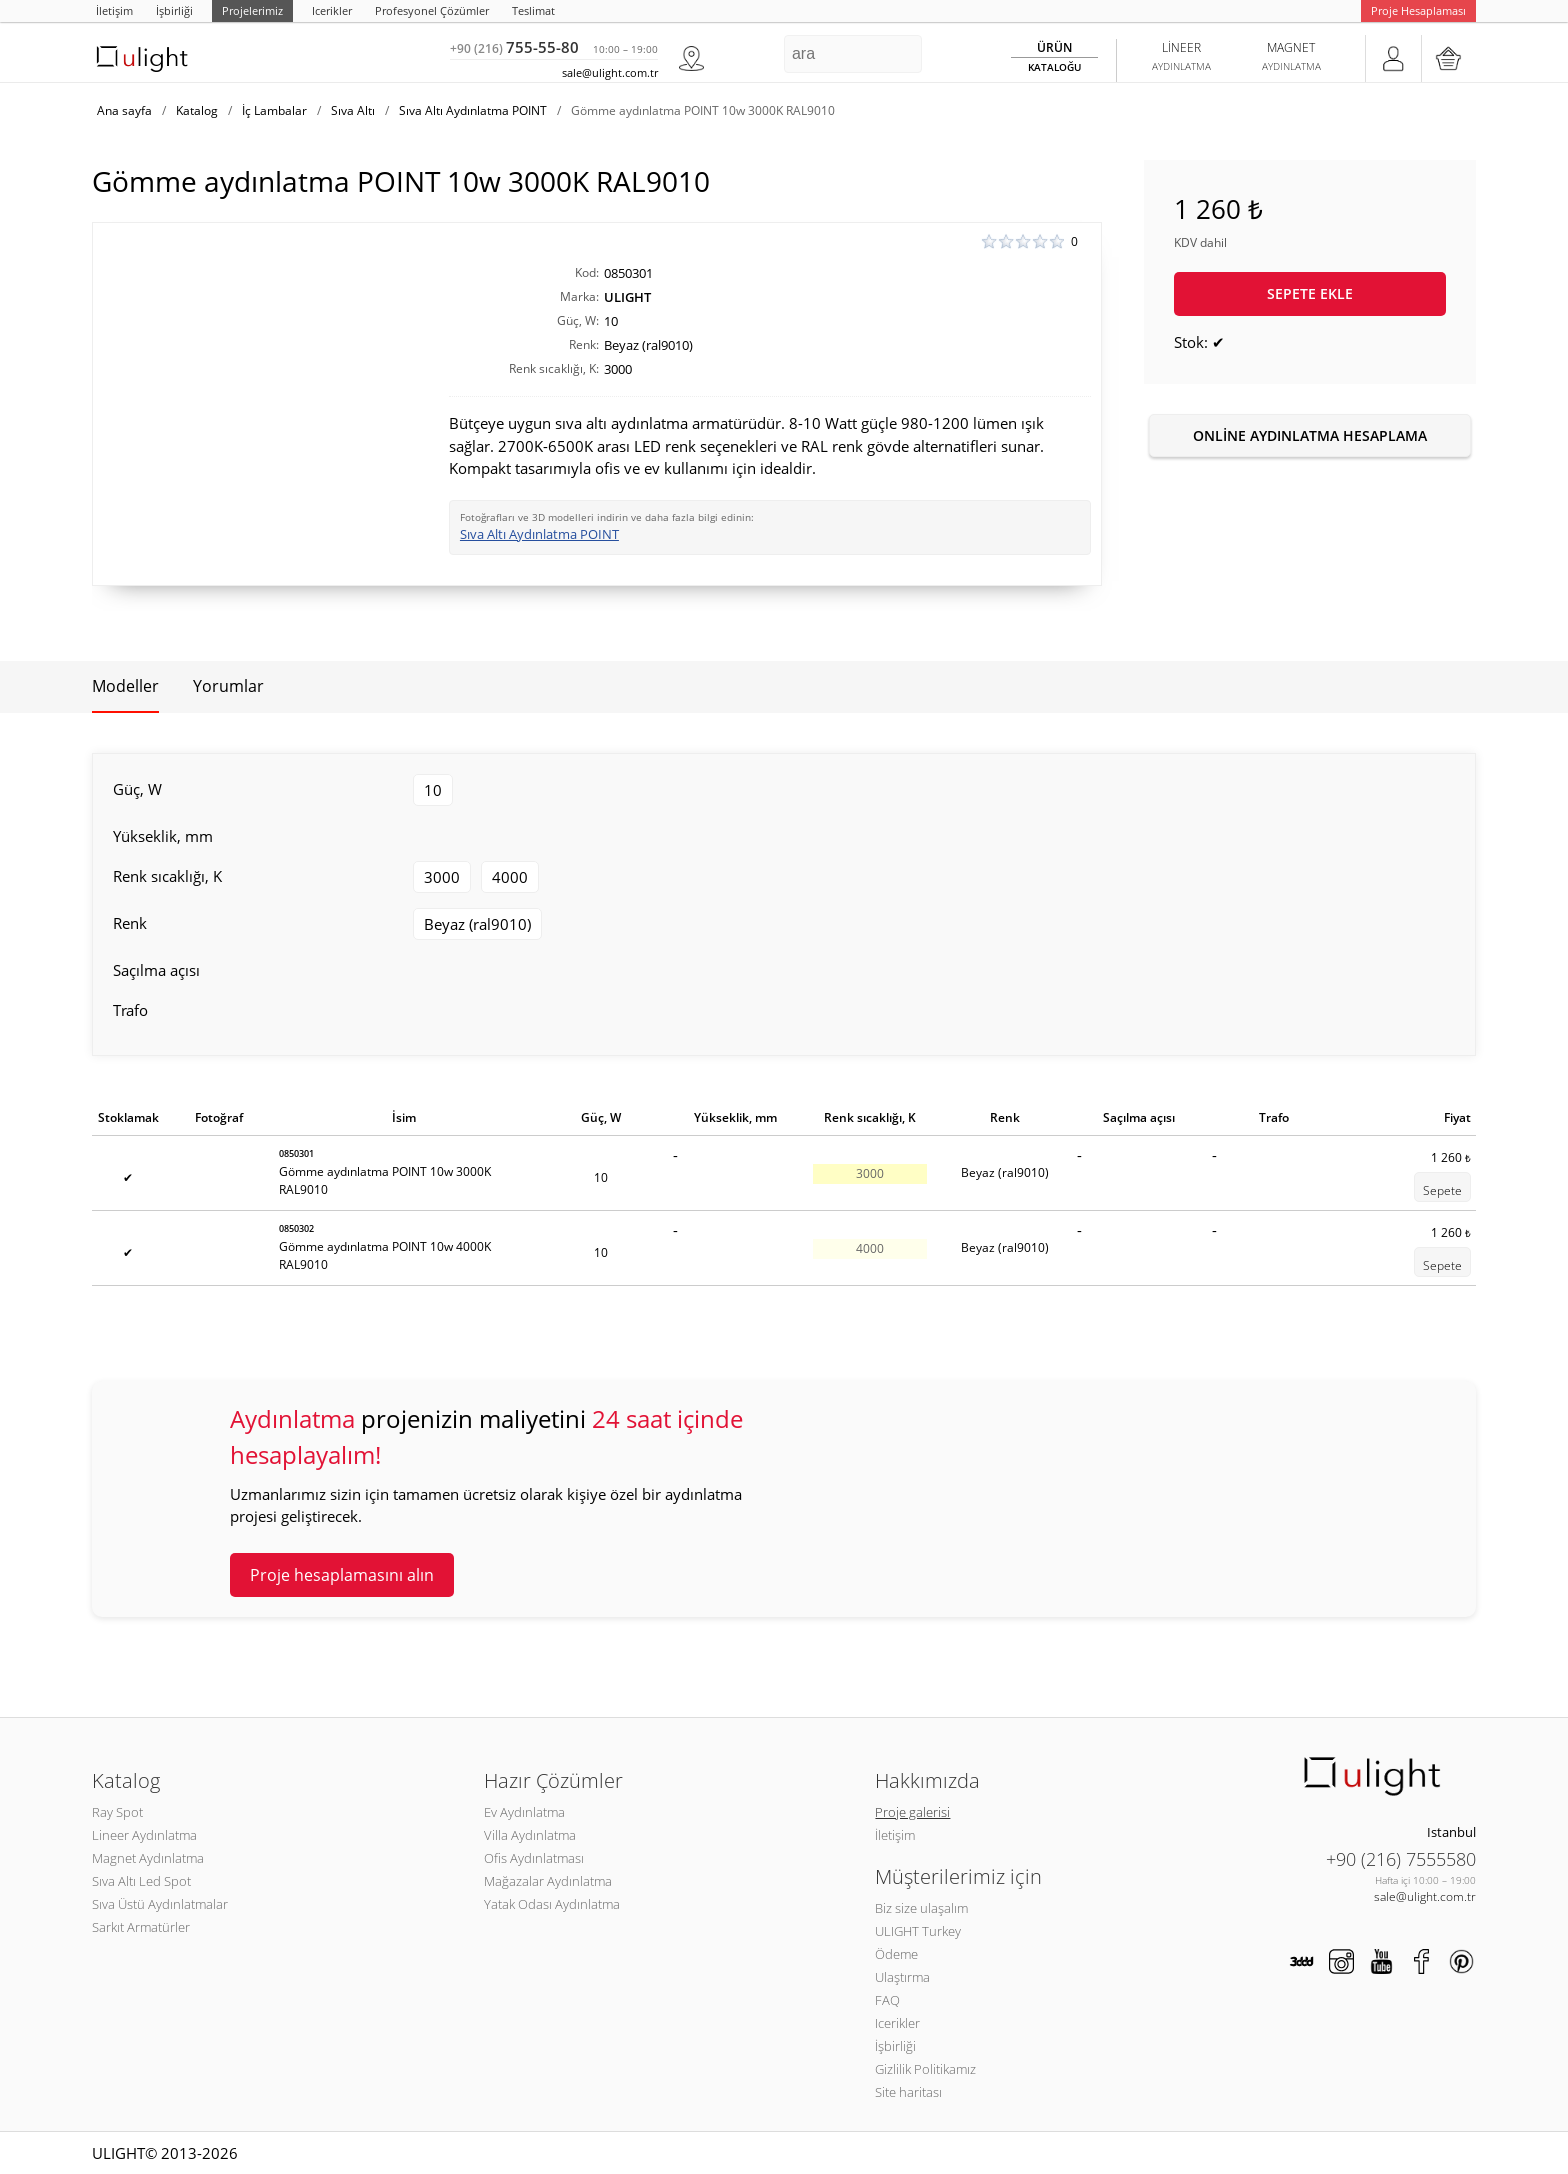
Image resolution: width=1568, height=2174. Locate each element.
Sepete (1442, 1190)
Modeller (125, 686)
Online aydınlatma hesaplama (1310, 435)
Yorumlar (228, 686)
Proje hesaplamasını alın (342, 1575)
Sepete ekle (1310, 293)
